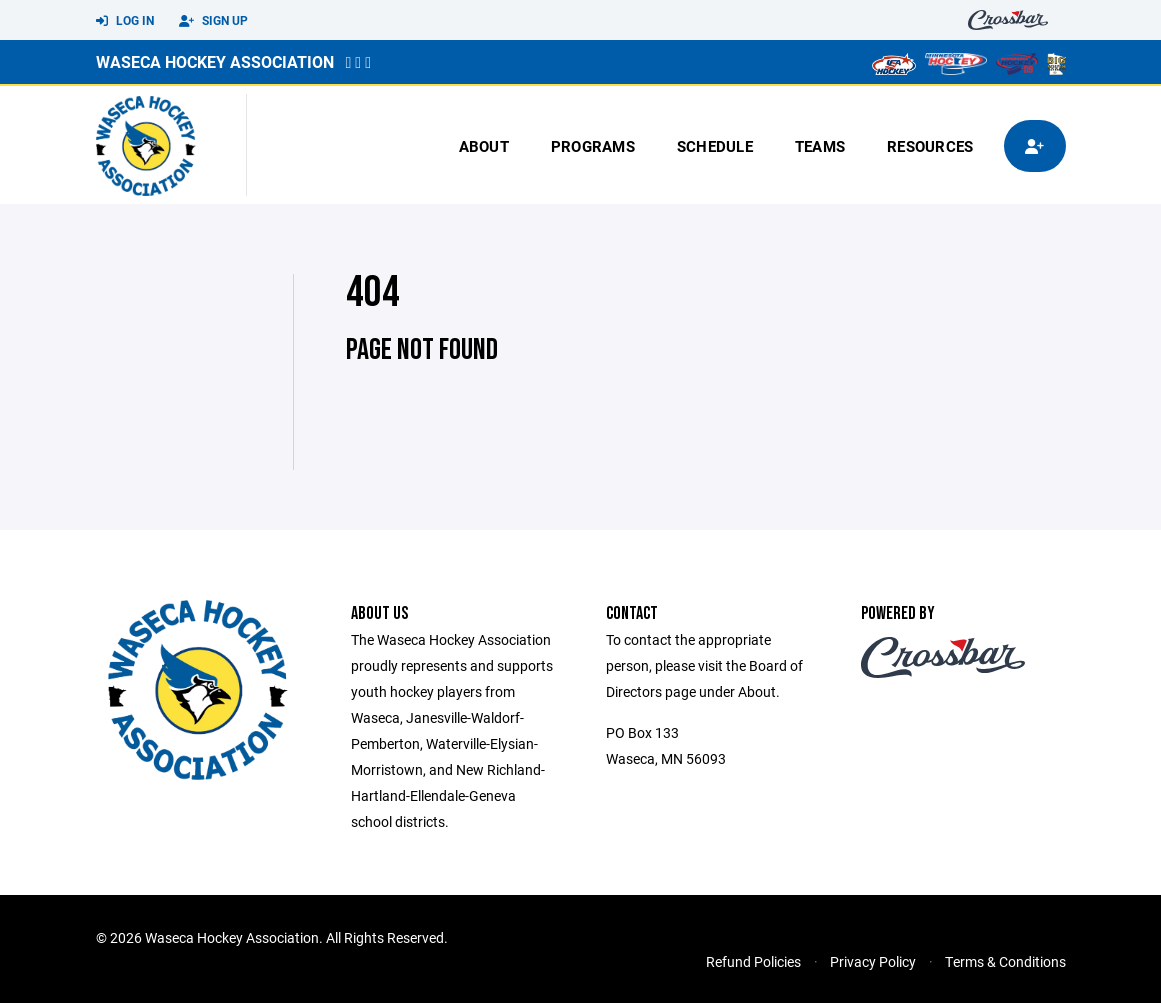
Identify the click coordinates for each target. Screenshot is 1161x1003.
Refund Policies (753, 961)
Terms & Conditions (1005, 961)
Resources (930, 146)
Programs (593, 146)
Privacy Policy (873, 961)
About (484, 146)
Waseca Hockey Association (215, 61)
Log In (125, 21)
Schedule (715, 146)
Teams (820, 146)
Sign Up (213, 21)
